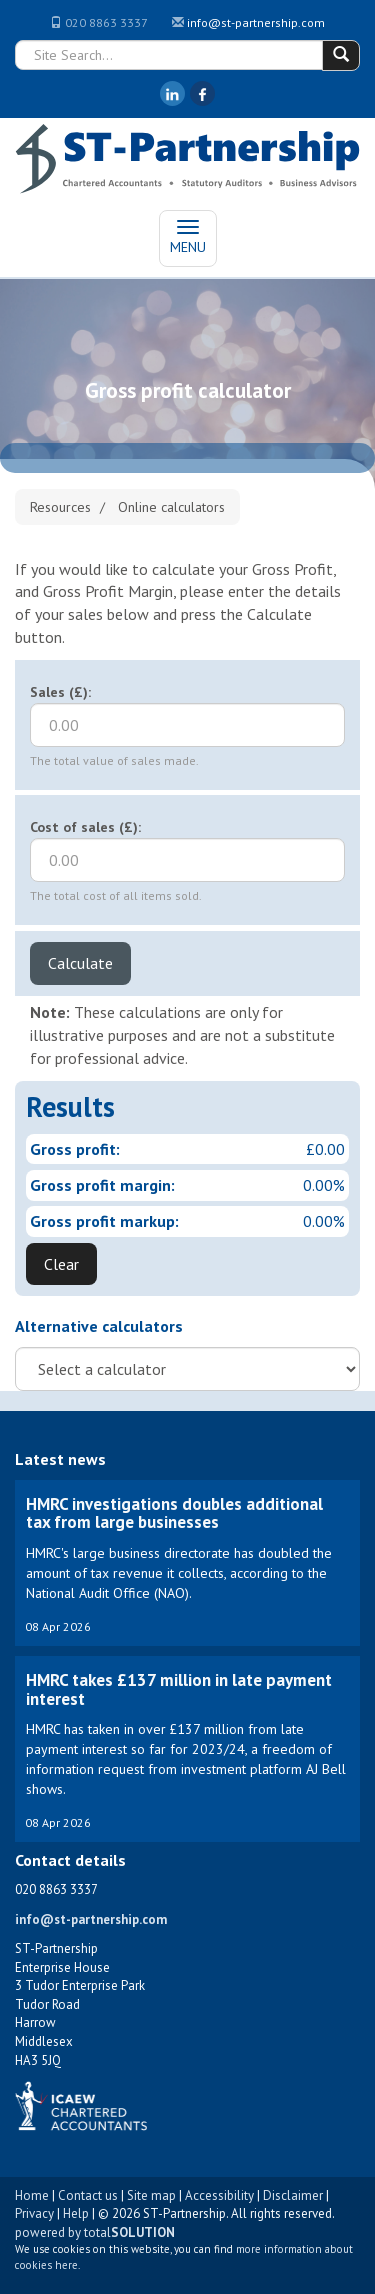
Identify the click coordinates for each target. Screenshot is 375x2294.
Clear (61, 1264)
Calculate (80, 963)
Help (76, 2213)
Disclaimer (293, 2195)
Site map (151, 2195)
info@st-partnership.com (256, 22)
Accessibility (219, 2195)
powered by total (95, 2232)
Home (32, 2195)
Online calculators (171, 507)
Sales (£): (60, 692)
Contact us (88, 2195)
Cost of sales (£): (85, 827)
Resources (60, 507)
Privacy (34, 2213)
